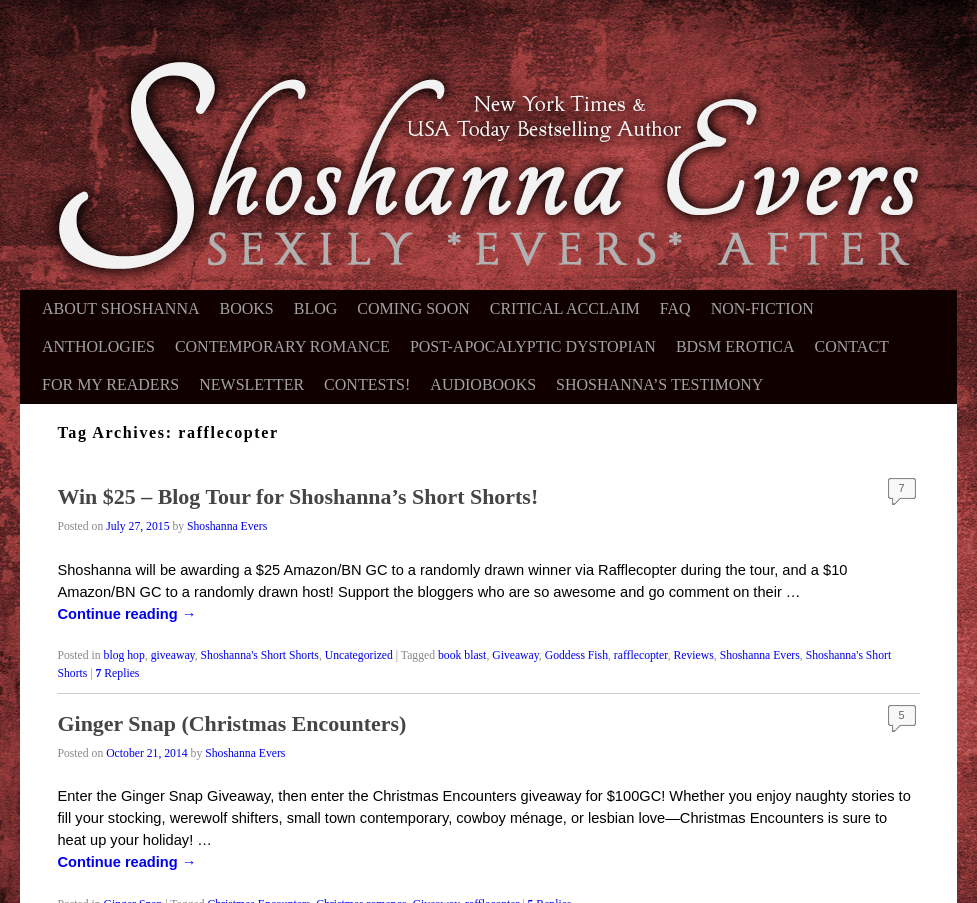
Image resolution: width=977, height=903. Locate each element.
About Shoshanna (121, 308)
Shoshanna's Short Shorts (260, 655)
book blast (462, 655)
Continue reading (126, 614)
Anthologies (98, 346)
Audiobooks (483, 384)
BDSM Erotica (735, 346)
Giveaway (515, 655)
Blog (316, 308)
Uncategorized (359, 655)
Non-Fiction (762, 308)
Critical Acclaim (565, 308)
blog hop (124, 655)
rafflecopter (641, 655)
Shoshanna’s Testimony (659, 384)
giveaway (173, 655)
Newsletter (251, 384)
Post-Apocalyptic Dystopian (533, 346)
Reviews (694, 655)
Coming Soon (413, 308)
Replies (118, 673)
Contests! (367, 384)
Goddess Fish (576, 655)
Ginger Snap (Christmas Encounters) (231, 723)
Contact (852, 346)
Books (247, 308)
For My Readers (110, 384)
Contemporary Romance (282, 346)
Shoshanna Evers (227, 526)
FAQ (675, 308)
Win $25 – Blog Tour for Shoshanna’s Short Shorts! (297, 496)
